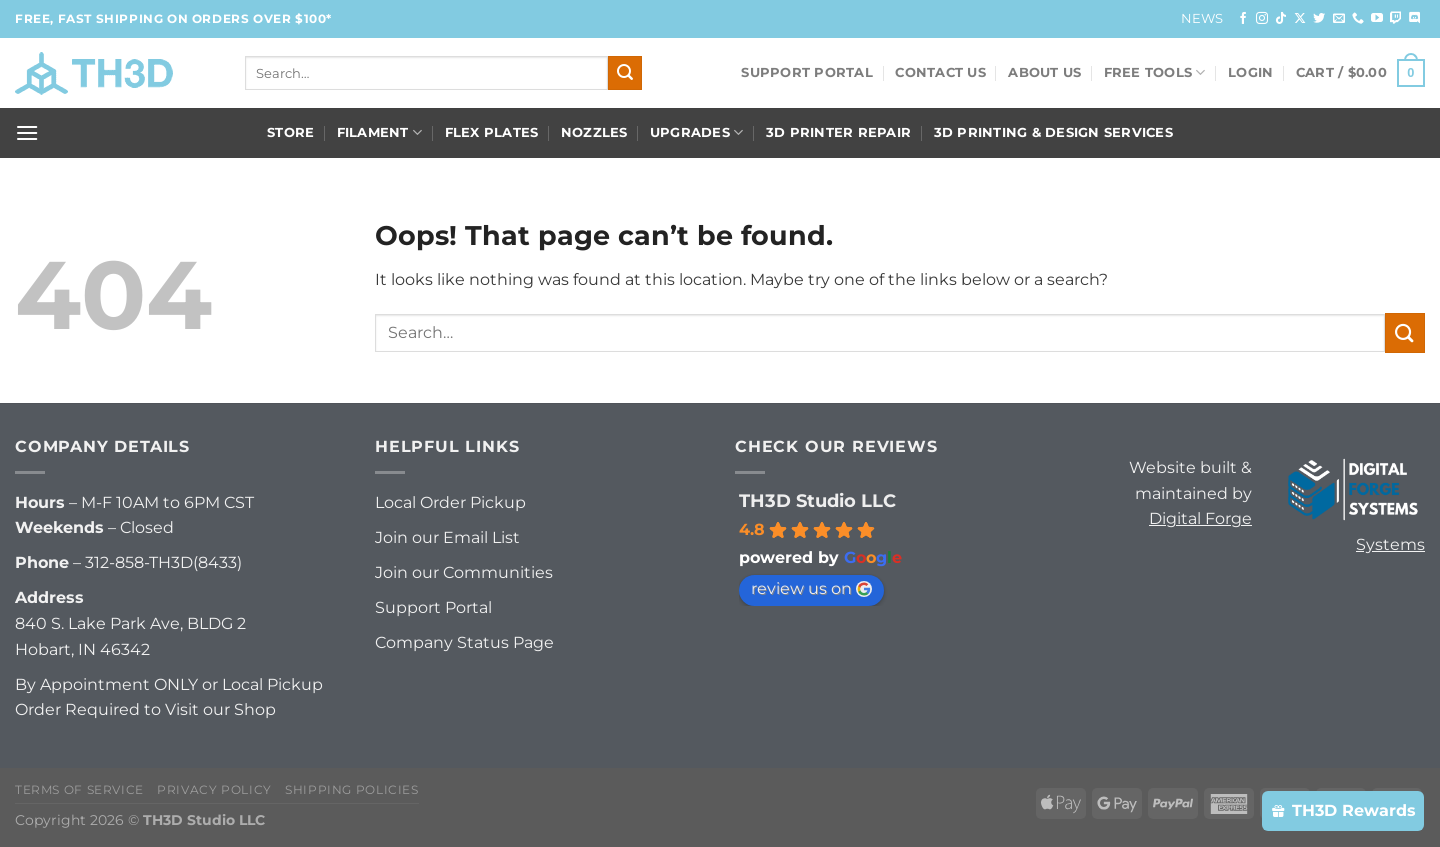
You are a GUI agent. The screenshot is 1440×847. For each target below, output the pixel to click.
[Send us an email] (1339, 19)
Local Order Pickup (450, 502)
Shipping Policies (351, 789)
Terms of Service (79, 789)
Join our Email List (447, 537)
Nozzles (594, 132)
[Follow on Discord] (1415, 19)
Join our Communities (464, 572)
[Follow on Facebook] (1243, 19)
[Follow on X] (1300, 19)
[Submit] (625, 73)
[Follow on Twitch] (1396, 19)
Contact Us (940, 72)
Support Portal (807, 72)
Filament (380, 132)
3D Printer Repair (838, 132)
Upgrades (697, 132)
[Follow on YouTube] (1377, 19)
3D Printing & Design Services (1053, 132)
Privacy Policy (214, 789)
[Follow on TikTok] (1281, 19)
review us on (811, 588)
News (1202, 18)
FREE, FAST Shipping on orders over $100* (173, 18)
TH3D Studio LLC (817, 501)
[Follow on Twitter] (1319, 19)
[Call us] (1358, 19)
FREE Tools (1155, 72)
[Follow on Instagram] (1262, 19)
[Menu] (27, 132)
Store (290, 132)
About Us (1044, 72)
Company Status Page (464, 642)
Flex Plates (492, 132)
